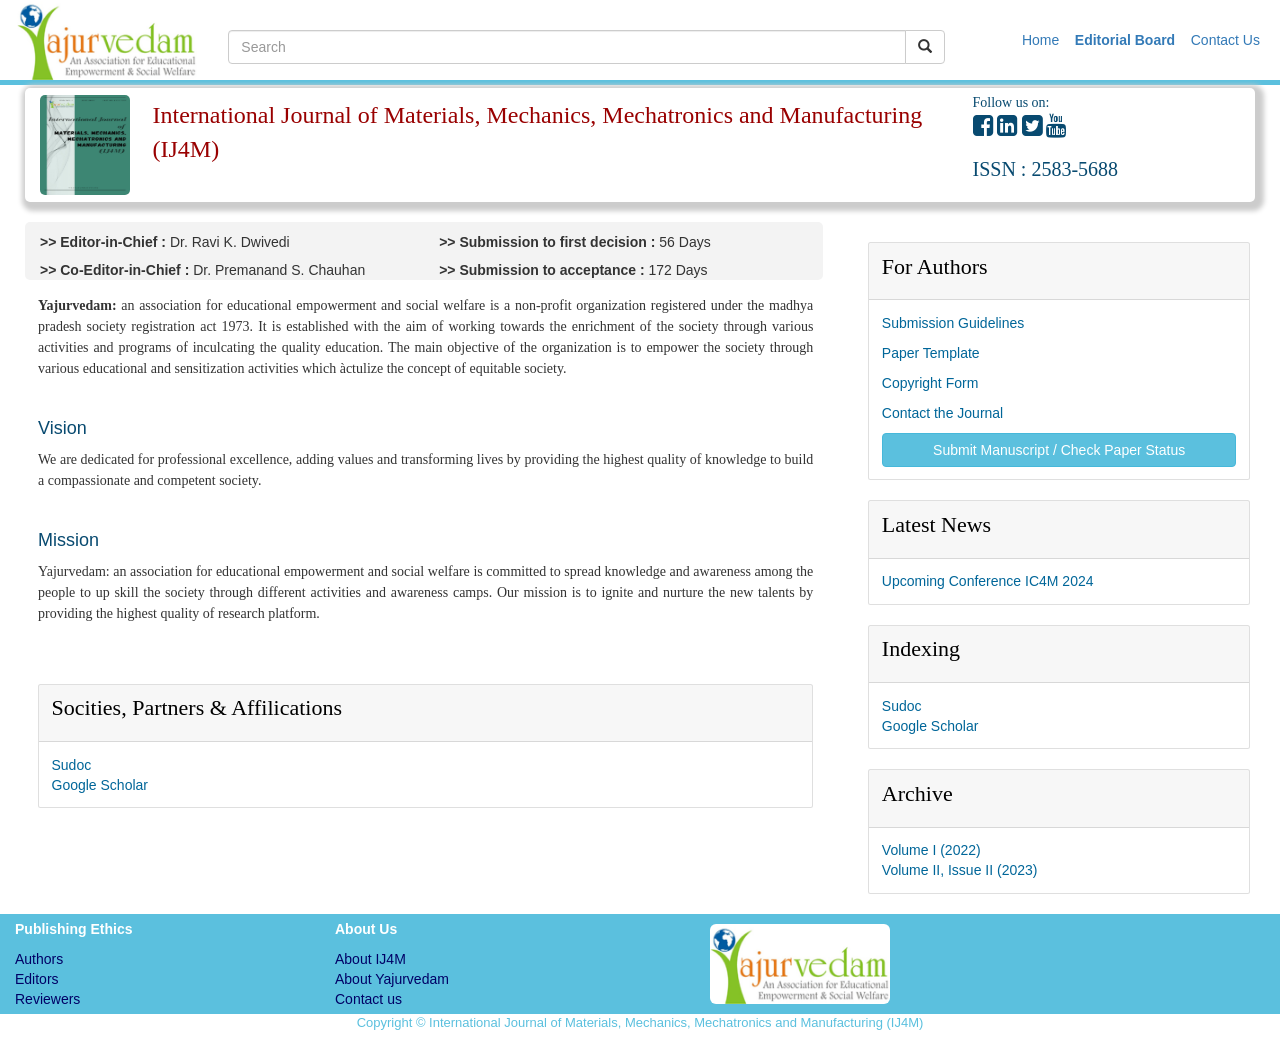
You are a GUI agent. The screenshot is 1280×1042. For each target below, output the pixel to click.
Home (1042, 40)
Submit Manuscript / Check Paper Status (1059, 450)
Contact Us (1225, 40)
